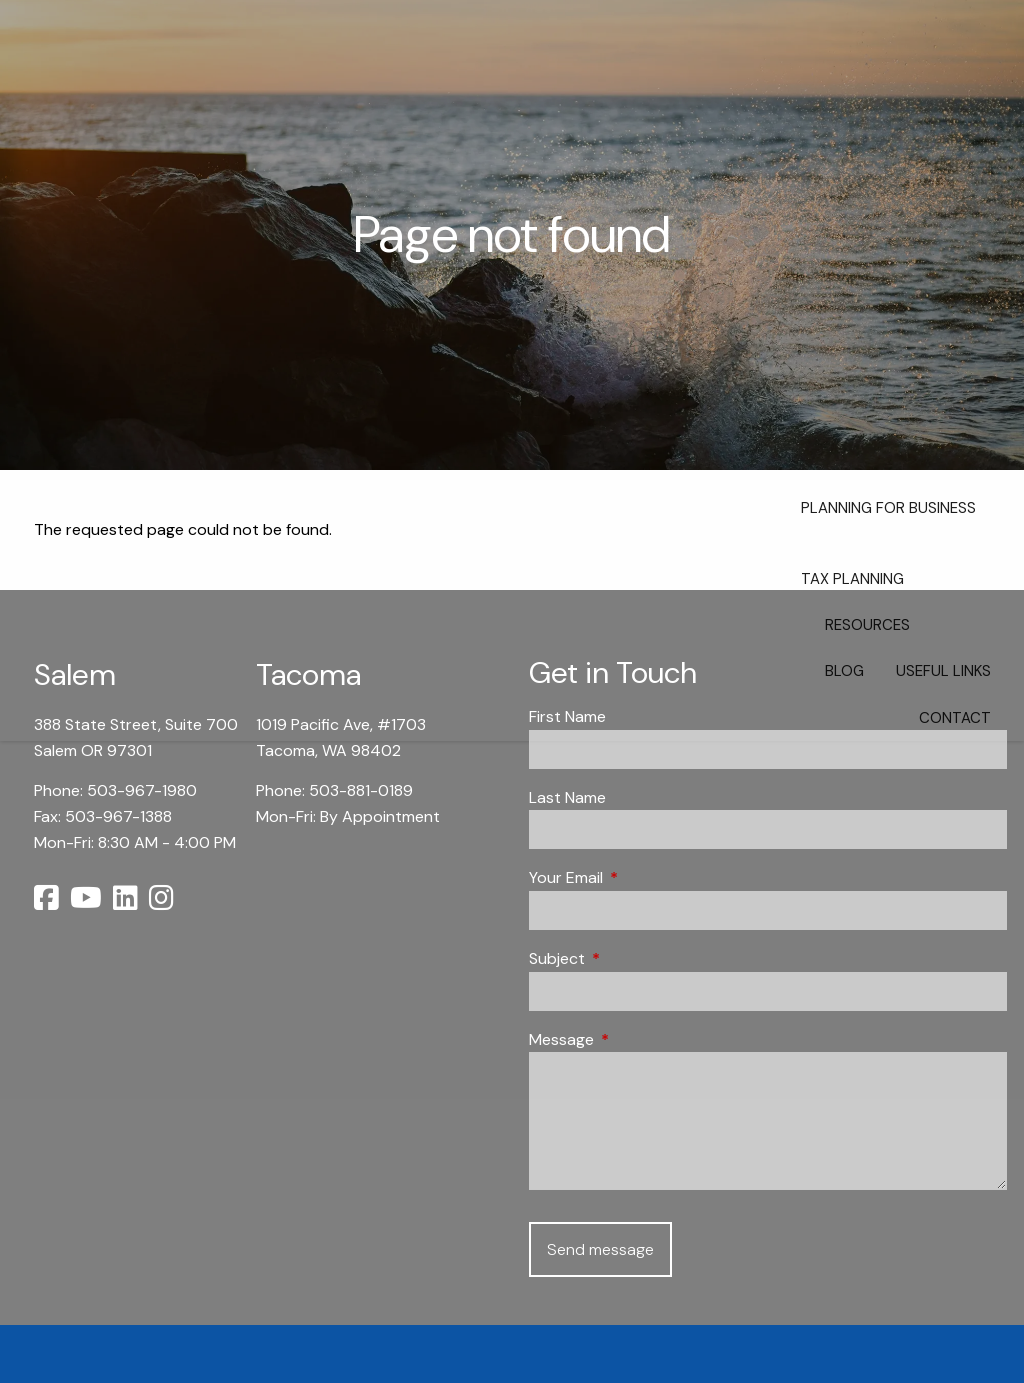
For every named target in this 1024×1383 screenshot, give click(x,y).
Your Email (642, 877)
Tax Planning (852, 579)
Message (638, 1039)
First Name (567, 716)
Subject (633, 958)
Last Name (567, 797)
